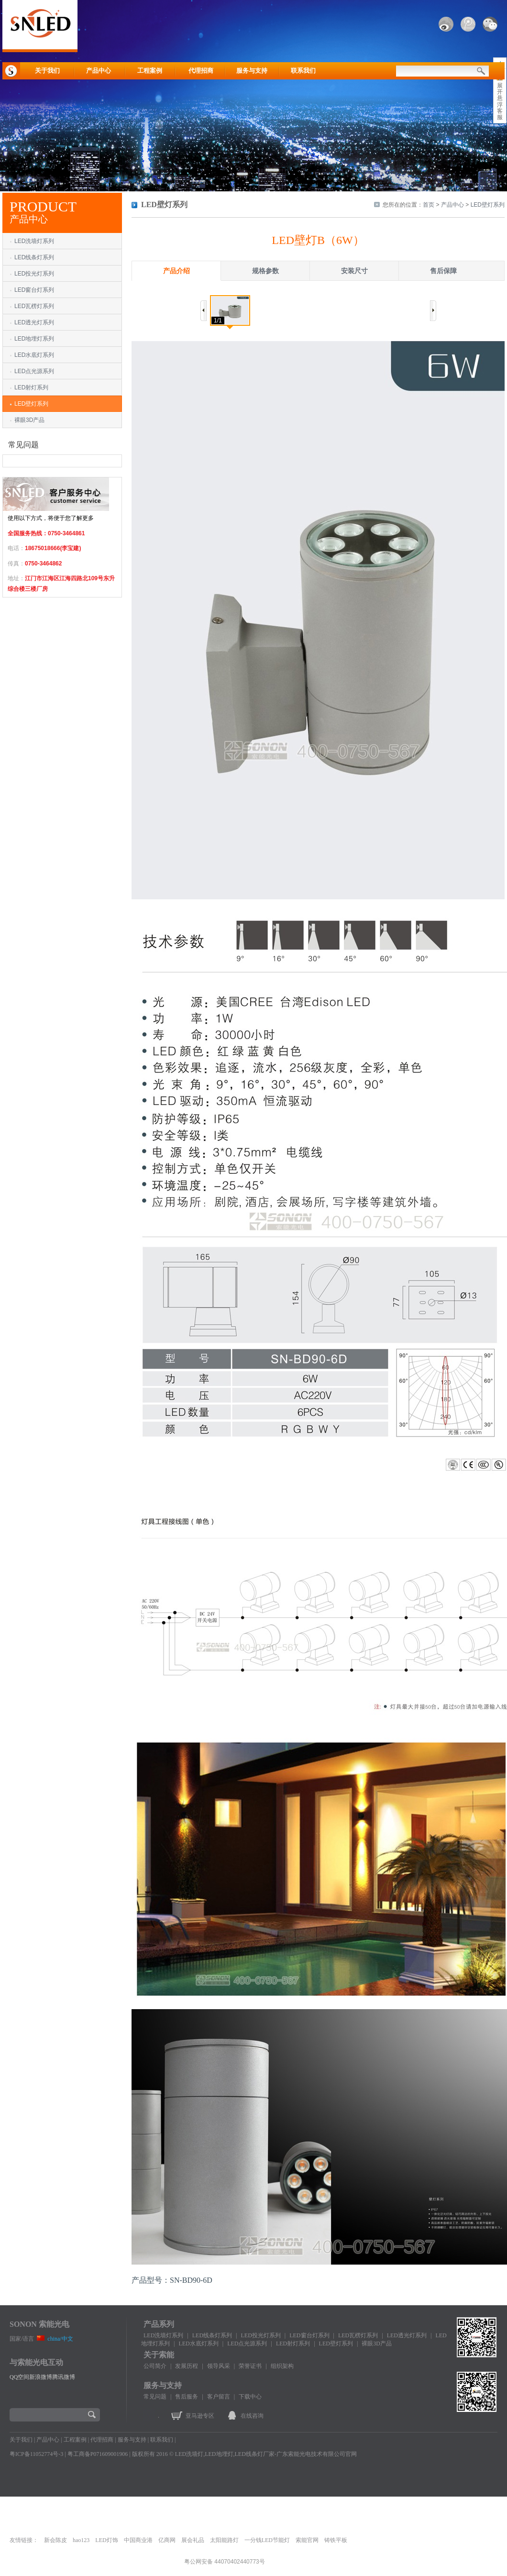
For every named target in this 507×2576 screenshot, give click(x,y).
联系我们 (303, 70)
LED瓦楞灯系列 (34, 306)
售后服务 (186, 2396)
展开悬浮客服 (500, 101)
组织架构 (282, 2366)
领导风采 (218, 2366)
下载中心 (250, 2396)
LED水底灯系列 (34, 355)
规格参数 (265, 271)
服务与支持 (251, 70)
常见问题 (154, 2396)
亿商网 (167, 2540)
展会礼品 (192, 2540)
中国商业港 (138, 2540)
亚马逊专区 (200, 2415)
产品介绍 (176, 271)
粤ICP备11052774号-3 (36, 2454)
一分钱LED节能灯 (267, 2540)
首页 (428, 204)
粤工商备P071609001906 (97, 2454)
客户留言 (218, 2396)
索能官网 (307, 2540)
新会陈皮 (55, 2540)
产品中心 (98, 70)
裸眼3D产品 (29, 420)
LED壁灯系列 (31, 403)
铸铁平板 (335, 2540)
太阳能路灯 (224, 2540)
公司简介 (154, 2366)
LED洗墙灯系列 (34, 241)
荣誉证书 (250, 2366)
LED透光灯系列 (34, 322)
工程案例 (149, 70)
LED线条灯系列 (34, 257)
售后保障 (443, 271)
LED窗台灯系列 (34, 290)
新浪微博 (40, 2377)
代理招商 (200, 70)
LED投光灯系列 (34, 273)
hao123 (81, 2540)
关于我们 (47, 70)
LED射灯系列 (31, 387)
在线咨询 (252, 2415)
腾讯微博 (63, 2377)
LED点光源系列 (34, 371)
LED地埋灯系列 (34, 338)
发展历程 (186, 2366)
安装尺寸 (354, 271)
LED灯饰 (106, 2540)
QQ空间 (19, 2377)
